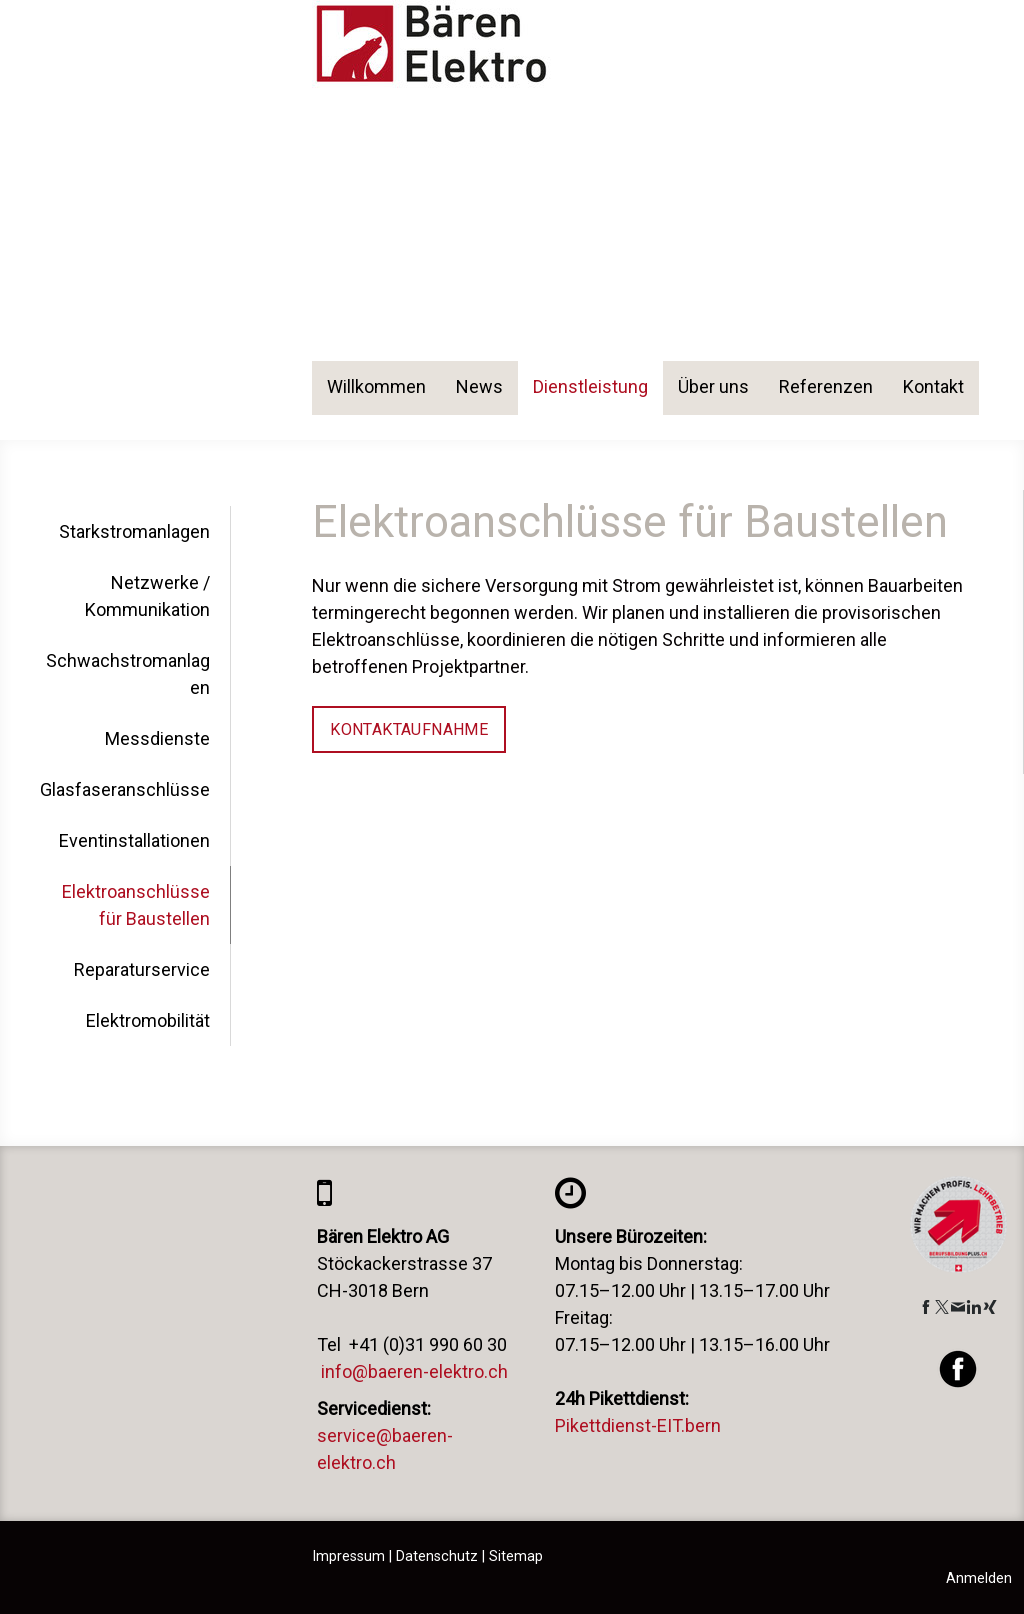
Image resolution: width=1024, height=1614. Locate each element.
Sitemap (516, 1556)
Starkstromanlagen (134, 531)
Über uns (713, 386)
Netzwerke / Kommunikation (147, 596)
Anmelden (979, 1578)
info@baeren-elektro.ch (414, 1371)
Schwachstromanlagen (128, 674)
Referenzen (826, 386)
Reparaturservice (142, 969)
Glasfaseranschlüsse (125, 789)
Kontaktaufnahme (409, 729)
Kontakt (933, 386)
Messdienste (157, 738)
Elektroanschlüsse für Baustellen (136, 905)
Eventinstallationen (134, 840)
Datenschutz (437, 1556)
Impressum (348, 1556)
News (479, 386)
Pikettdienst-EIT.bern (638, 1425)
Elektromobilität (148, 1020)
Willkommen (376, 386)
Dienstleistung (590, 386)
